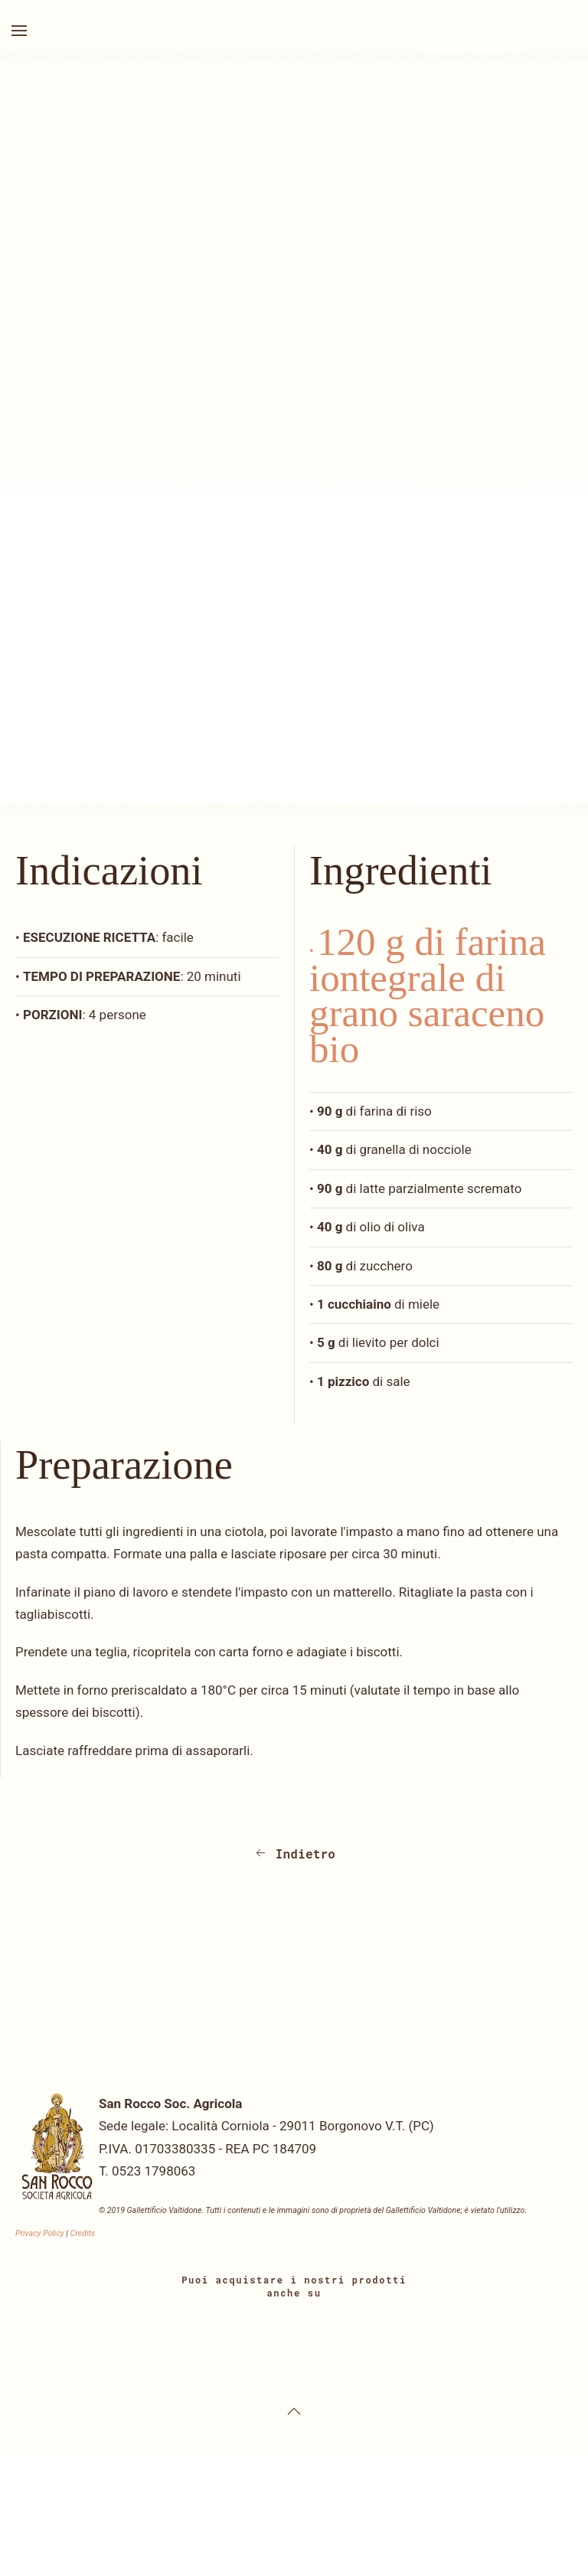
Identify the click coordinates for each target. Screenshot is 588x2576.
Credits (82, 2233)
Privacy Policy (39, 2233)
